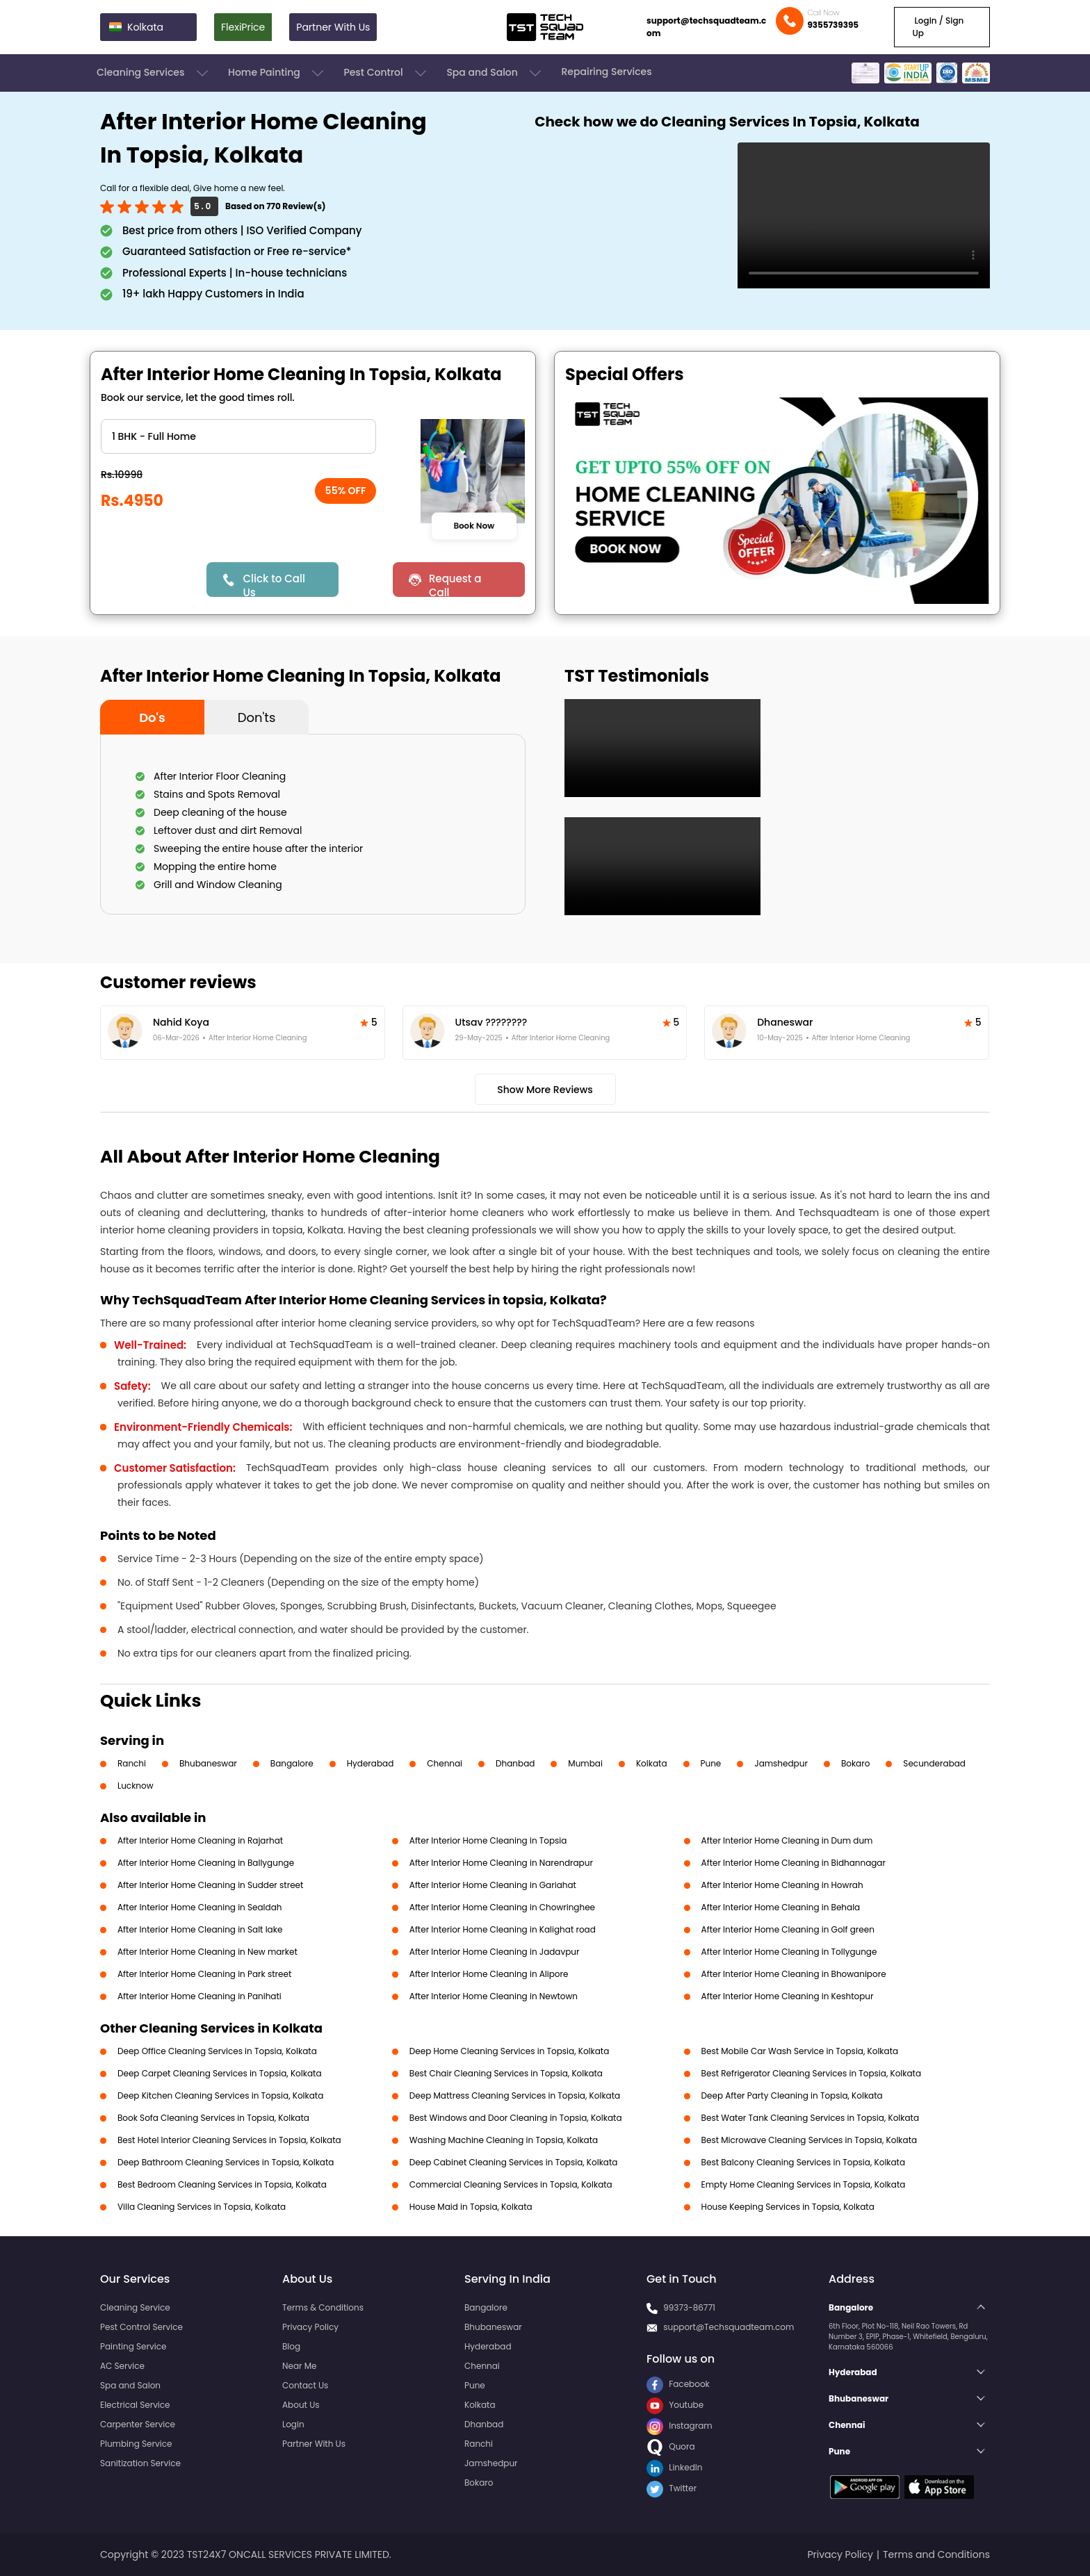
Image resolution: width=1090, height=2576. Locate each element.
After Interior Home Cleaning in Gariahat (492, 1885)
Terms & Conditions (323, 2307)
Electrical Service (135, 2405)
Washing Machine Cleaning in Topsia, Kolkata (503, 2140)
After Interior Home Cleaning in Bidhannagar (793, 1863)
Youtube (674, 2405)
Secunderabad (934, 1763)
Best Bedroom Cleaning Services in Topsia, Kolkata (222, 2184)
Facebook (678, 2384)
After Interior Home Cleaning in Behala (781, 1907)
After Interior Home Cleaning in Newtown (493, 1996)
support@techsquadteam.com (706, 27)
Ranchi (131, 1763)
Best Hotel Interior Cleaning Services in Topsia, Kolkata (229, 2140)
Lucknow (135, 1785)
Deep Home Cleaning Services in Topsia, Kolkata (509, 2051)
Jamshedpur (781, 1763)
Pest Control (386, 73)
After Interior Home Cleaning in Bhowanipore (793, 1974)
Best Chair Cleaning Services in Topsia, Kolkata (506, 2073)
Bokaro (855, 1763)
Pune (711, 1763)
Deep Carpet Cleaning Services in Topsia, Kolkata (219, 2073)
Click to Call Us (273, 584)
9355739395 (833, 25)
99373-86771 (689, 2307)
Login (293, 2424)
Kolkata (651, 1763)
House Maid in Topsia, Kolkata (470, 2207)
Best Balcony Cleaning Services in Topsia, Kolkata (803, 2162)
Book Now (474, 526)
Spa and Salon (495, 73)
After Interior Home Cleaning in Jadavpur (494, 1952)
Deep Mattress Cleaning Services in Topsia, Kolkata (514, 2095)
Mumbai (585, 1763)
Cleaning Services (154, 73)
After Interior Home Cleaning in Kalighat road (502, 1929)
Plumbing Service (136, 2444)
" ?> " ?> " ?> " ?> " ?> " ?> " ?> (238, 436)
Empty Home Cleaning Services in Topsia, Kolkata (803, 2184)
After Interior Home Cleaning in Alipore (489, 1974)
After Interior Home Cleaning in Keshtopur (787, 1996)
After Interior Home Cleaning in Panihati (199, 1996)
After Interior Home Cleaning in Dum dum (787, 1840)
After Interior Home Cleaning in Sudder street (210, 1885)
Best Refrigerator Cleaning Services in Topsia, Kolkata (811, 2073)
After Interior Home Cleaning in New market (207, 1952)
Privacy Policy (310, 2327)
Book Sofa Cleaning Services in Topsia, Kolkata (213, 2118)
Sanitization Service (140, 2463)
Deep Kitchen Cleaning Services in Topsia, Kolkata (220, 2095)
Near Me (299, 2366)
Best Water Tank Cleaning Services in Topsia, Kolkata (810, 2118)
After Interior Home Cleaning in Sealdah (199, 1907)
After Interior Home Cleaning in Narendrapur (501, 1863)
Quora (670, 2446)
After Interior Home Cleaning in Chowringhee (502, 1907)
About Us (301, 2405)
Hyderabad (370, 1763)
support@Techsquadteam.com (728, 2327)
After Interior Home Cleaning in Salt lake (199, 1929)
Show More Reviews (545, 1090)
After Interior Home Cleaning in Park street (204, 1974)
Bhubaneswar (208, 1763)
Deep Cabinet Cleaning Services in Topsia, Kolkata (513, 2162)
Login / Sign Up (937, 27)
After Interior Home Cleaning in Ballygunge (205, 1863)
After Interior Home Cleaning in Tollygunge (789, 1952)
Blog (291, 2346)
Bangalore (292, 1763)
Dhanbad (515, 1763)
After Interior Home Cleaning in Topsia (488, 1840)
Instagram (679, 2425)
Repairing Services (606, 72)
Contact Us (305, 2385)
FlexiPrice (243, 27)
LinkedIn (674, 2467)
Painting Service (133, 2346)
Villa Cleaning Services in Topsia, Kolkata (201, 2207)
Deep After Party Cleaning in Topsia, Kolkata (792, 2095)
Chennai (444, 1763)
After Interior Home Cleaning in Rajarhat (200, 1840)
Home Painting (277, 73)
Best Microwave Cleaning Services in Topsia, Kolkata (809, 2140)
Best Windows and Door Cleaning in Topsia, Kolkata (515, 2118)
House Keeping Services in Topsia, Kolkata (788, 2207)
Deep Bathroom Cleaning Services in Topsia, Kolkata (225, 2162)
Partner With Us (333, 27)
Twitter (671, 2488)
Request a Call (455, 584)
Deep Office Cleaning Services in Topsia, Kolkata (217, 2051)
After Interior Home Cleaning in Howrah (782, 1885)
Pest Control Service (141, 2327)
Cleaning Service (135, 2307)
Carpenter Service (137, 2424)
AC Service (122, 2366)
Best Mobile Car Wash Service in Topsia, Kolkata (800, 2051)
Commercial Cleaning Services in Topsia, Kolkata (510, 2184)
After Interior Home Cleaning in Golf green (788, 1929)
